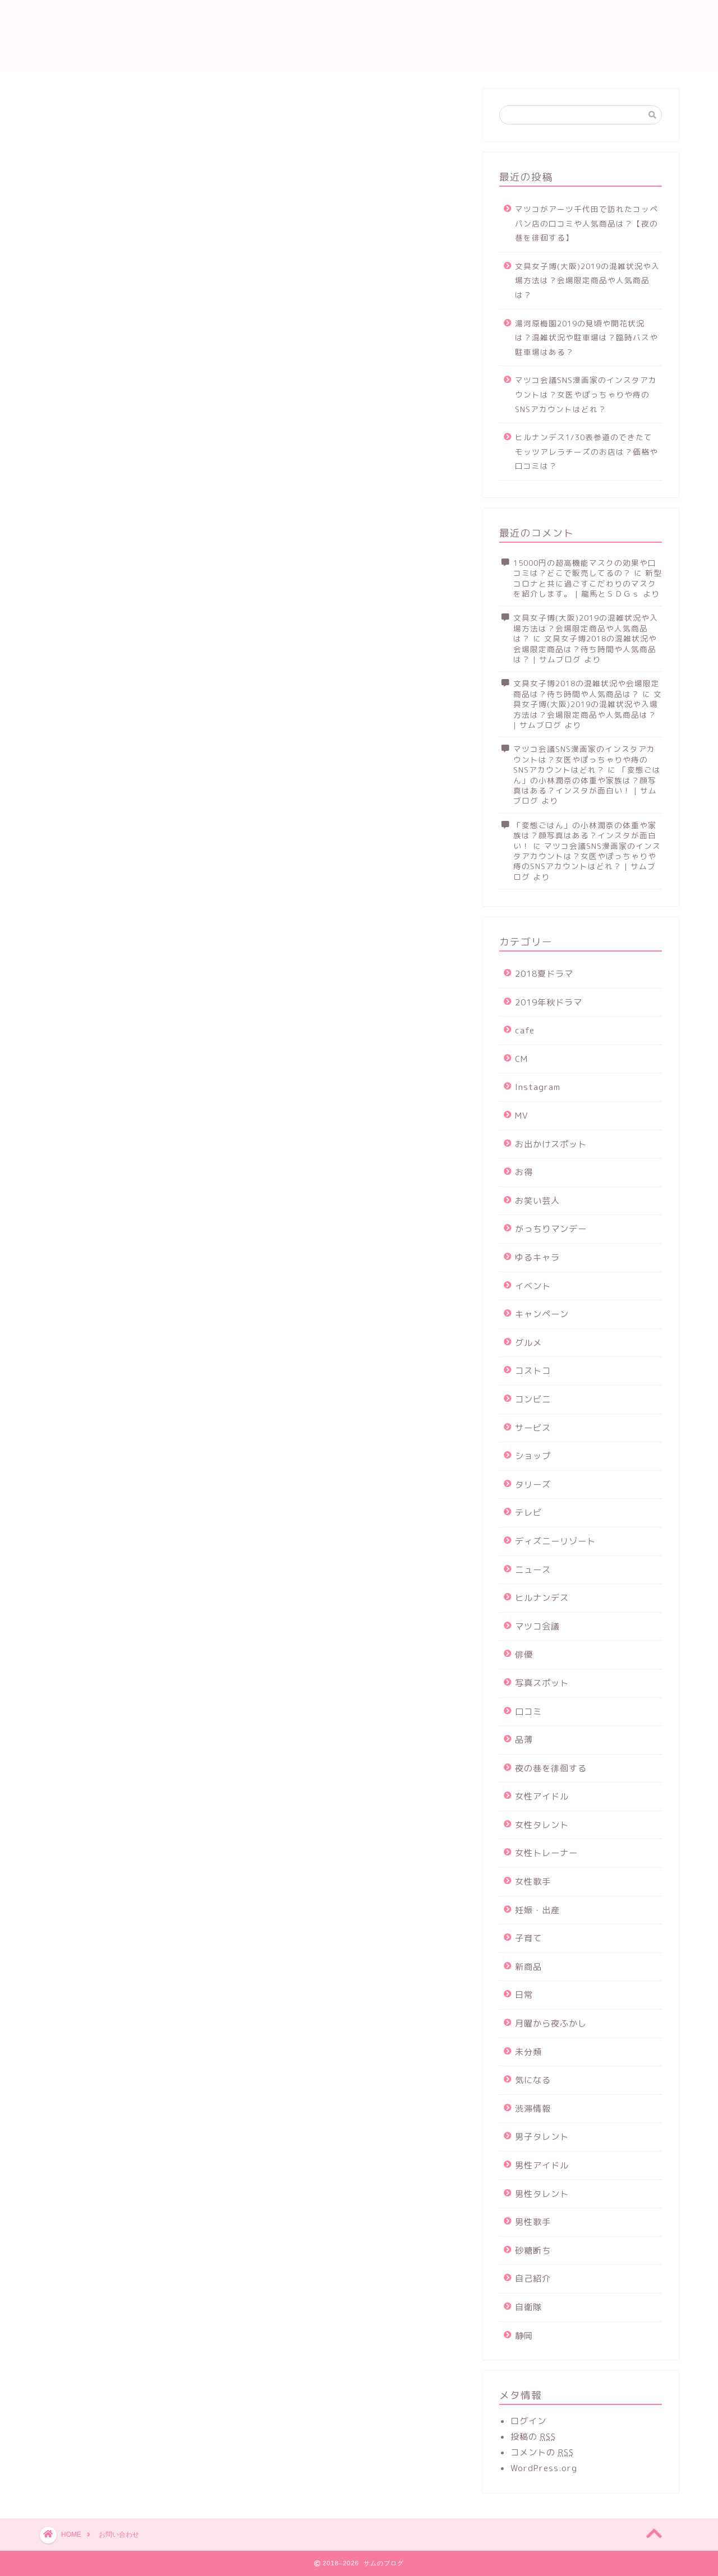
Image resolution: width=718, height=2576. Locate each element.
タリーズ (533, 1484)
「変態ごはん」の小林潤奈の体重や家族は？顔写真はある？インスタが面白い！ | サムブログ (587, 785)
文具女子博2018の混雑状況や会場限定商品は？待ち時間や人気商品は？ (586, 688)
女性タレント (542, 1825)
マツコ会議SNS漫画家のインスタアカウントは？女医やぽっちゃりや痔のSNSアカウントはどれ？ (586, 394)
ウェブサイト (84, 386)
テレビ (528, 1512)
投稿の (533, 2437)
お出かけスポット (551, 1144)
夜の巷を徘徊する (551, 1768)
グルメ (528, 1343)
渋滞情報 (533, 2109)
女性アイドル (542, 1796)
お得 (524, 1172)
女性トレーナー (546, 1853)
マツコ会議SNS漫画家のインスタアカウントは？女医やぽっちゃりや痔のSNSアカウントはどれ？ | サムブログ (587, 861)
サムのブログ (94, 35)
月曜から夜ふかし (551, 2023)
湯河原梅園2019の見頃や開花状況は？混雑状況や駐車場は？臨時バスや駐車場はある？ (586, 337)
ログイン (528, 2421)
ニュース (533, 1570)
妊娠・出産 (537, 1910)
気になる (533, 2080)
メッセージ (80, 432)
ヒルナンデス (542, 1598)
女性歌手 (533, 1881)
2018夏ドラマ (544, 974)
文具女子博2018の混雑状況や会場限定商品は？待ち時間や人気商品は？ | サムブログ (585, 648)
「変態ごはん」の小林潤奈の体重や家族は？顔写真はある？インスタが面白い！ (584, 835)
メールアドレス (103, 342)
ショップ (533, 1456)
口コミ (528, 1712)
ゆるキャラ (537, 1257)
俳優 (524, 1654)
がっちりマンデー (551, 1229)
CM (521, 1059)
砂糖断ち (533, 2250)
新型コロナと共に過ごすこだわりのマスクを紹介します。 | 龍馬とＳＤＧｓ (587, 583)
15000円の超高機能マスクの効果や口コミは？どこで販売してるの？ (584, 567)
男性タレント (542, 2194)
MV (521, 1115)
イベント (533, 1286)
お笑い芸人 (537, 1201)
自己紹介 (533, 2278)
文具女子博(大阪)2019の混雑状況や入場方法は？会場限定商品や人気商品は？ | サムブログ (587, 709)
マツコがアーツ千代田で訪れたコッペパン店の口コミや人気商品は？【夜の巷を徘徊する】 (586, 223)
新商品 (528, 1967)
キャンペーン (542, 1314)
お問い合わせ (461, 5)
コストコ (533, 1371)
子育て (528, 1938)
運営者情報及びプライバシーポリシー (514, 18)
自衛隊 (528, 2307)
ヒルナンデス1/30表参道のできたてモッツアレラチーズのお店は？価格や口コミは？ (586, 451)
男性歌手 (533, 2222)
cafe (525, 1030)
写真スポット (542, 1683)
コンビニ (533, 1399)
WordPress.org (543, 2468)
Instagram (537, 1087)
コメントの (542, 2452)
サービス (533, 1428)
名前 (80, 296)
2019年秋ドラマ (548, 1002)
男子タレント (542, 2137)
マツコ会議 (537, 1626)
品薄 (524, 1740)
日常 (524, 1995)
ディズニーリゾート (555, 1541)
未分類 (528, 2052)
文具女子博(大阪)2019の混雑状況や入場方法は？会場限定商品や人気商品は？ (587, 280)
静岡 (524, 2336)
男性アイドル (542, 2165)
